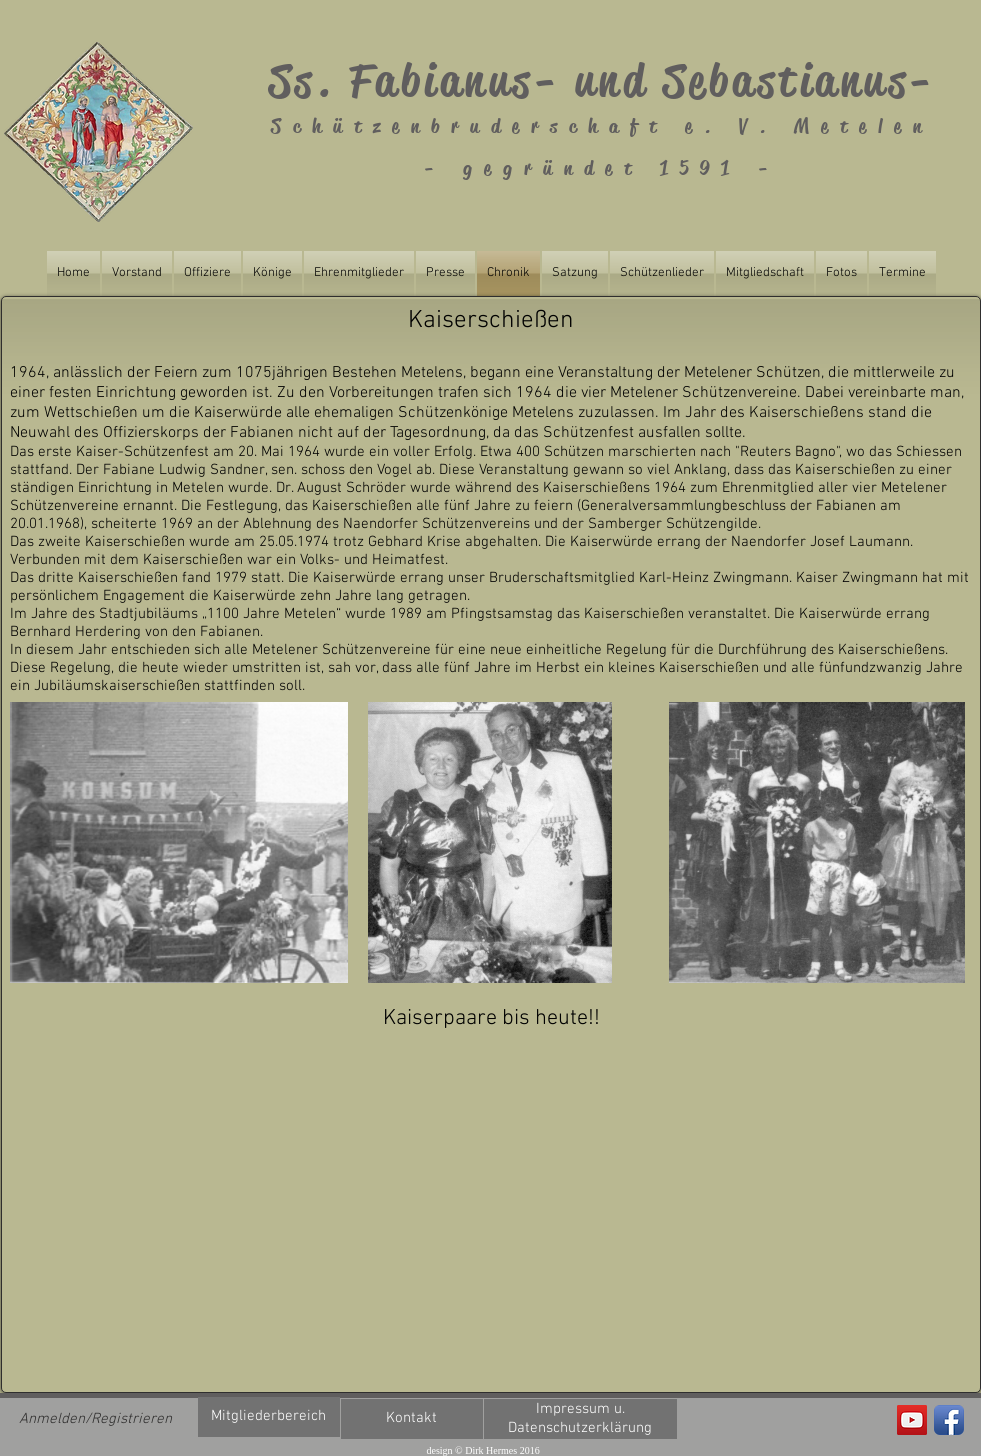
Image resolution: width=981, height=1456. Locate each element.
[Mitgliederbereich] (269, 1417)
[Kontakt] (412, 1419)
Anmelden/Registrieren (95, 1419)
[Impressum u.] (580, 1409)
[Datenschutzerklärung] (580, 1428)
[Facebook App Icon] (949, 1420)
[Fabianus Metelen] (912, 1420)
